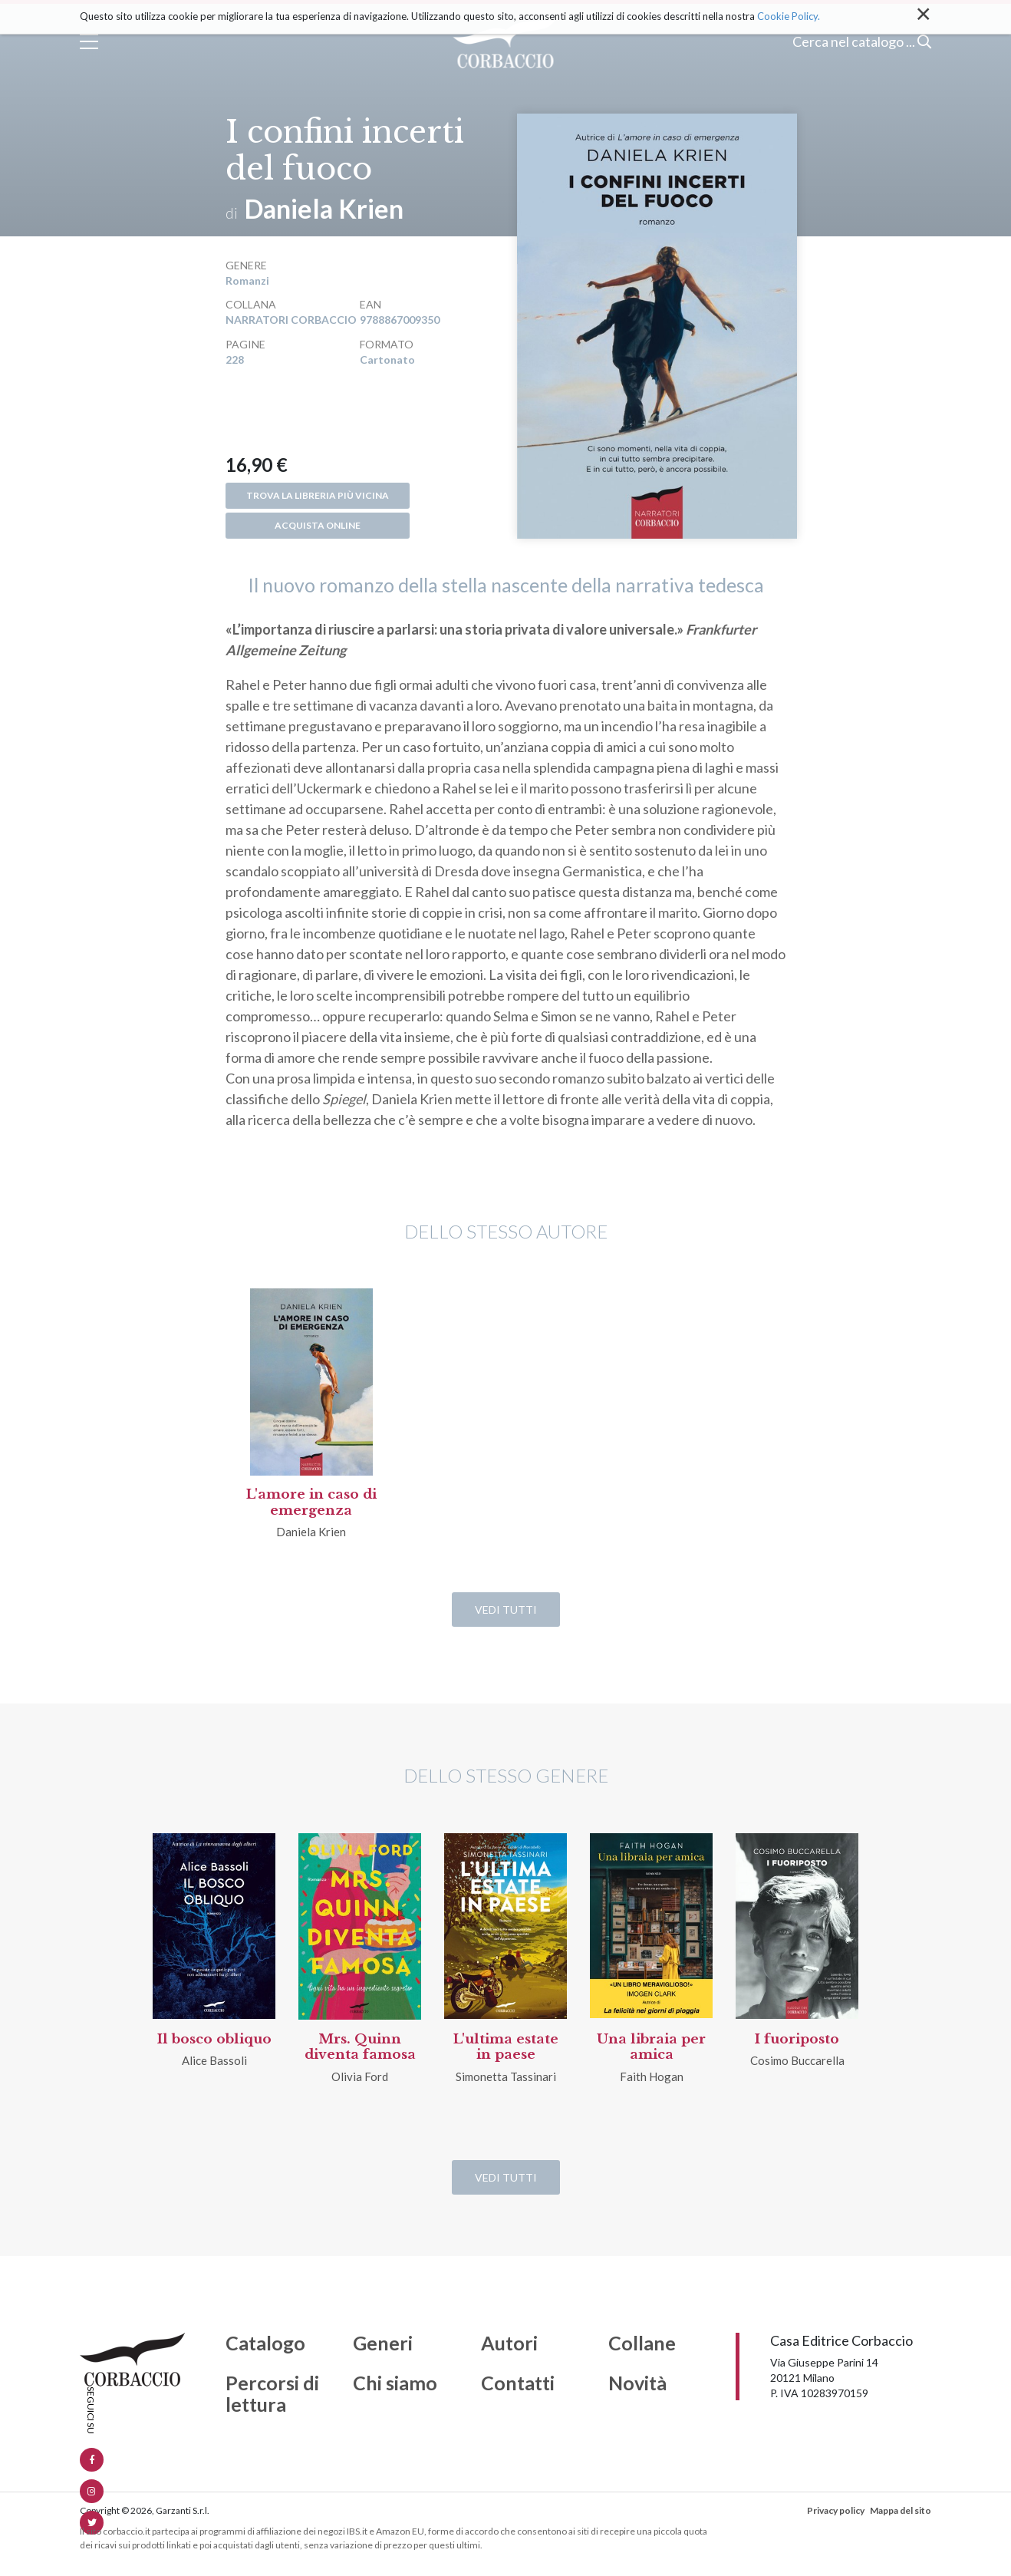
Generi (383, 2343)
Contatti (518, 2383)
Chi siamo (395, 2383)
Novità (637, 2383)
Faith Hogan (651, 2076)
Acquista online (318, 525)
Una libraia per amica (651, 2047)
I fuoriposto (797, 2039)
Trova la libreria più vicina (317, 495)
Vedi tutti (506, 1609)
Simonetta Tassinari (506, 2076)
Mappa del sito (900, 2510)
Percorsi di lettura (272, 2394)
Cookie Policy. (788, 16)
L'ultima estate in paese (505, 2047)
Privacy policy (835, 2510)
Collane (642, 2343)
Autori (509, 2343)
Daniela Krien (324, 208)
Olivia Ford (359, 2076)
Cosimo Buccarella (797, 2060)
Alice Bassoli (214, 2060)
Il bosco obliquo (214, 2039)
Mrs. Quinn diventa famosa (360, 2047)
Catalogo (265, 2343)
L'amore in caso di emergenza (311, 1502)
